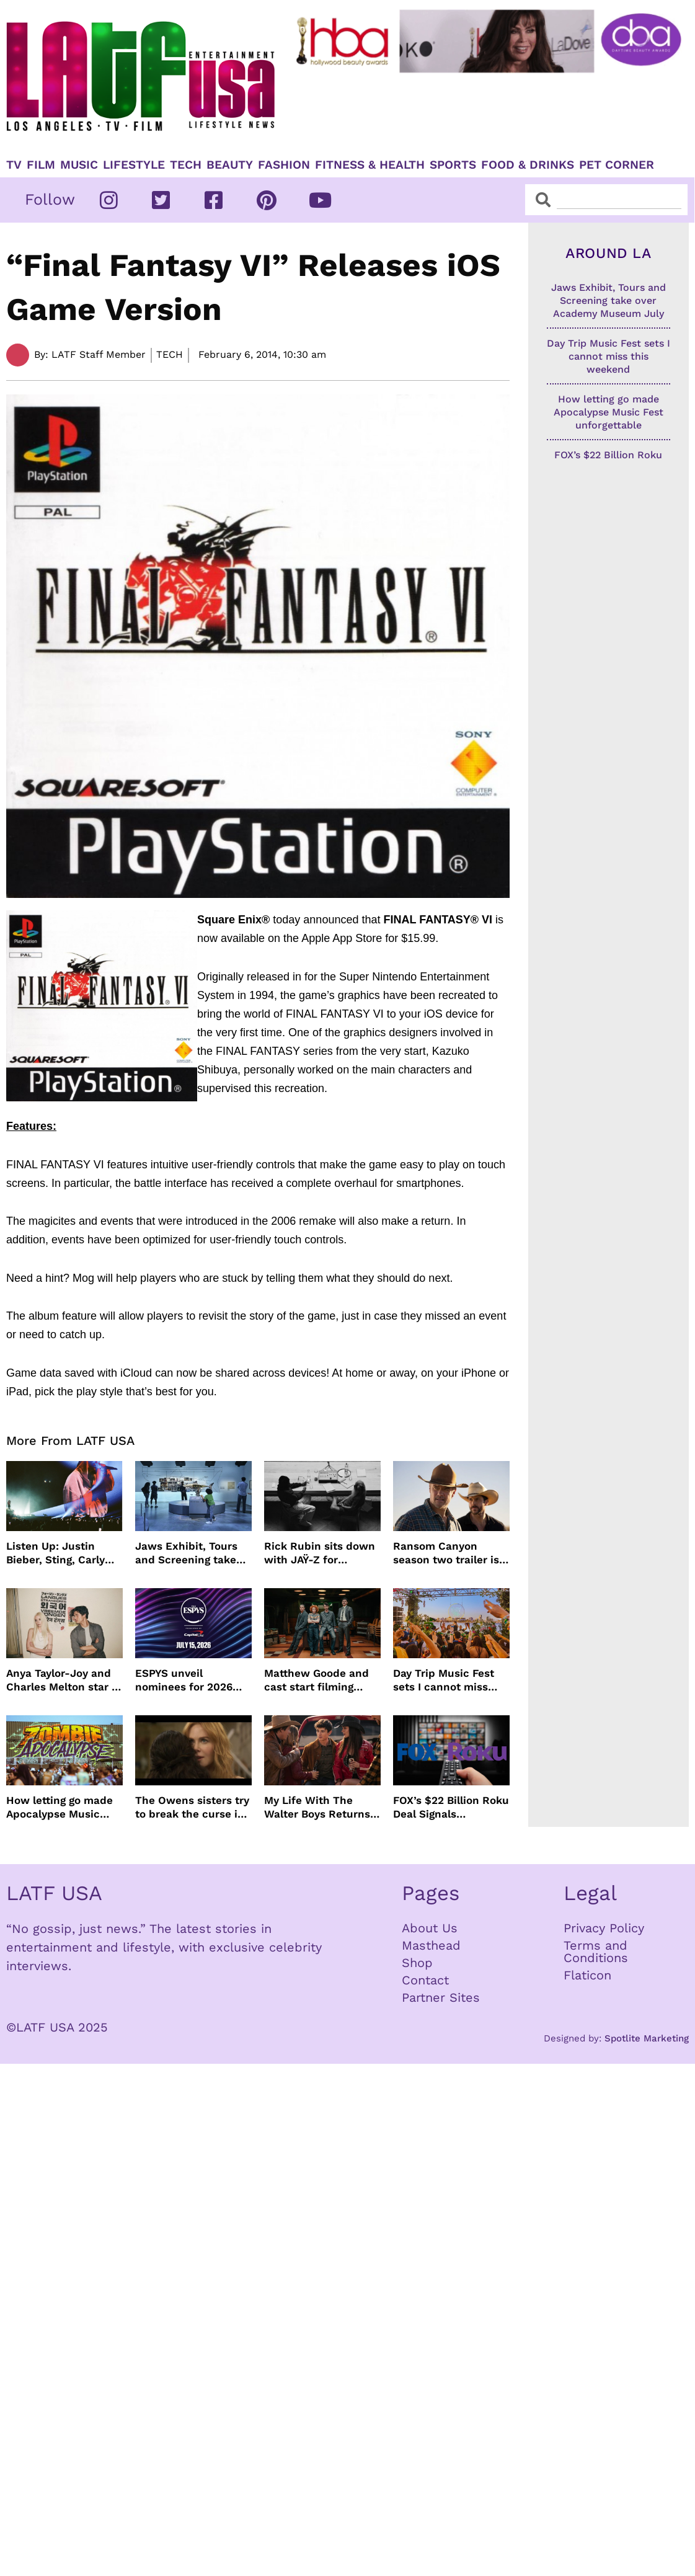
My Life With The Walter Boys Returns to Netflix (317, 1807)
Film (41, 165)
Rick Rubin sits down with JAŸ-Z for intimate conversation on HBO (321, 1553)
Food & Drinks (527, 165)
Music (79, 165)
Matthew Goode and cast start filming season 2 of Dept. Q (316, 1680)
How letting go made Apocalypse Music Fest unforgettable (59, 1807)
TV (14, 165)
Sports (453, 165)
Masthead (431, 1945)
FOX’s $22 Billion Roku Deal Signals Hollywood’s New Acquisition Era (451, 1807)
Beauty (229, 165)
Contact (425, 1980)
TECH (185, 165)
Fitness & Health (370, 165)
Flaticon (587, 1975)
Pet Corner (616, 165)
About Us (430, 1928)
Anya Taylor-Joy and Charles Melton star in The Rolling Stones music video (64, 1680)
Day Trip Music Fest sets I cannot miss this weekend (443, 1680)
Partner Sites (441, 1997)
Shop (417, 1962)
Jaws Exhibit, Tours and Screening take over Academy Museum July (186, 1553)
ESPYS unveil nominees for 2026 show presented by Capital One (185, 1680)
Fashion (284, 165)
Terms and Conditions (596, 1951)
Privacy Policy (604, 1928)
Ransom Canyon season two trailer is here (446, 1553)
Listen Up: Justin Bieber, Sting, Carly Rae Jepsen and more (63, 1553)
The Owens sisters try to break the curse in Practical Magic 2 (192, 1807)
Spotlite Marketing (646, 2038)
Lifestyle (134, 165)
